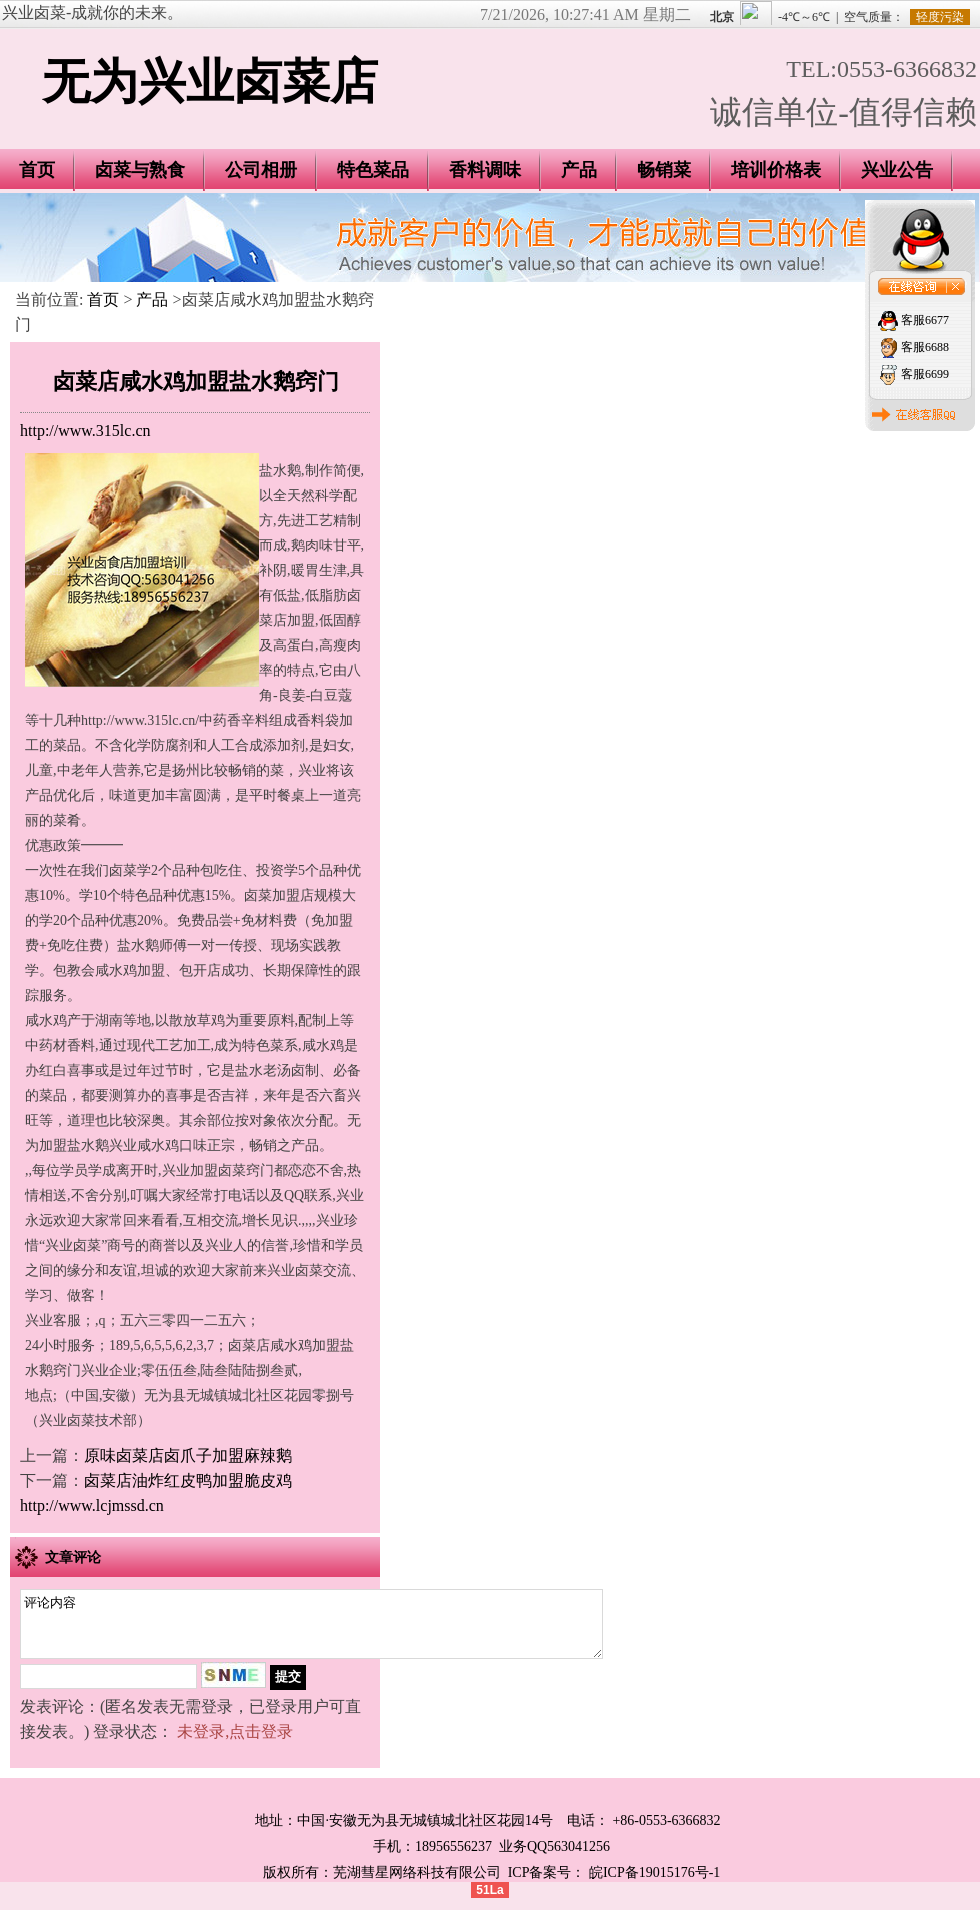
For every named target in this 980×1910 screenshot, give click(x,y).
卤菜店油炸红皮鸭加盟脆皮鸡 (188, 1480)
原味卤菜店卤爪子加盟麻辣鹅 (188, 1455)
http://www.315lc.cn (85, 430)
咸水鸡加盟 (130, 970)
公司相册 (261, 170)
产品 (579, 170)
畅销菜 (664, 170)
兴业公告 (897, 170)
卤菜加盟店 (279, 895)
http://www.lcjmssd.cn (92, 1505)
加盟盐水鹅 (74, 1145)
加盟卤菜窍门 (232, 1170)
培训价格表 (776, 170)
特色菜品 (373, 170)
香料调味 (485, 170)
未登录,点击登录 (235, 1743)
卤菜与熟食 (140, 170)
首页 (103, 299)
